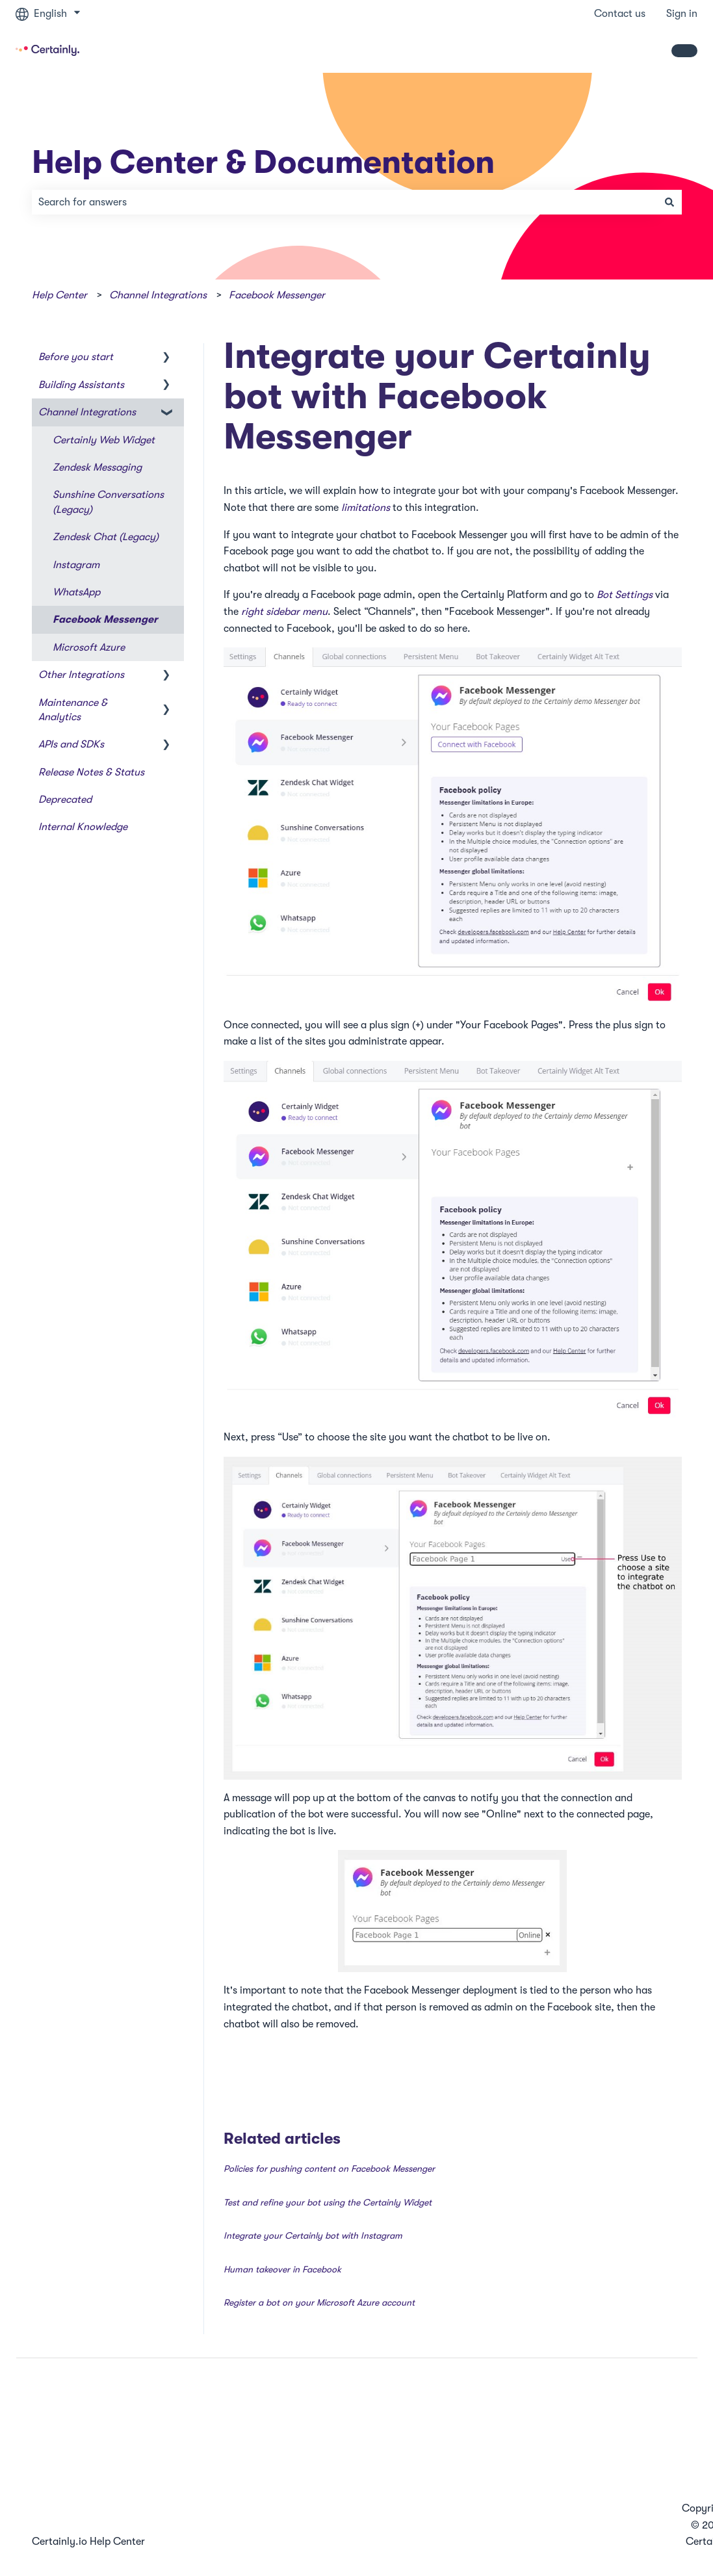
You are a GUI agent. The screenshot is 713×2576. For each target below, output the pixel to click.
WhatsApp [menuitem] (76, 592)
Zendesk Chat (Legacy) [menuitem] (106, 537)
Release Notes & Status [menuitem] (91, 772)
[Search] (669, 202)
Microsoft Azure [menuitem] (89, 647)
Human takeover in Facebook (282, 2269)
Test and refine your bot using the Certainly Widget (328, 2202)
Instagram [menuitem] (76, 565)
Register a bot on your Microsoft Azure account (319, 2302)
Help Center (59, 295)
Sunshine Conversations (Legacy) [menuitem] (108, 502)
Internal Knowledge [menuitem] (82, 827)
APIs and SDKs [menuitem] (71, 744)
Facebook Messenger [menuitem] (105, 619)
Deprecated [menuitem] (65, 799)
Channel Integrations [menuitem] (87, 412)
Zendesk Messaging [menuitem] (97, 467)
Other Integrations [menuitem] (81, 675)
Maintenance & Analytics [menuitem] (72, 710)
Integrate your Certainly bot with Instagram (313, 2235)
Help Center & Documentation (263, 162)
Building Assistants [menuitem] (81, 385)
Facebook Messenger (277, 295)
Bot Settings (625, 595)
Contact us (619, 14)
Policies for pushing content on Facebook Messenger (329, 2168)
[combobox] (344, 202)
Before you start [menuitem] (75, 357)
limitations (365, 508)
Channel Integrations (158, 295)
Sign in (681, 14)
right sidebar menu (284, 612)
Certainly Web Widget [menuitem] (104, 440)
